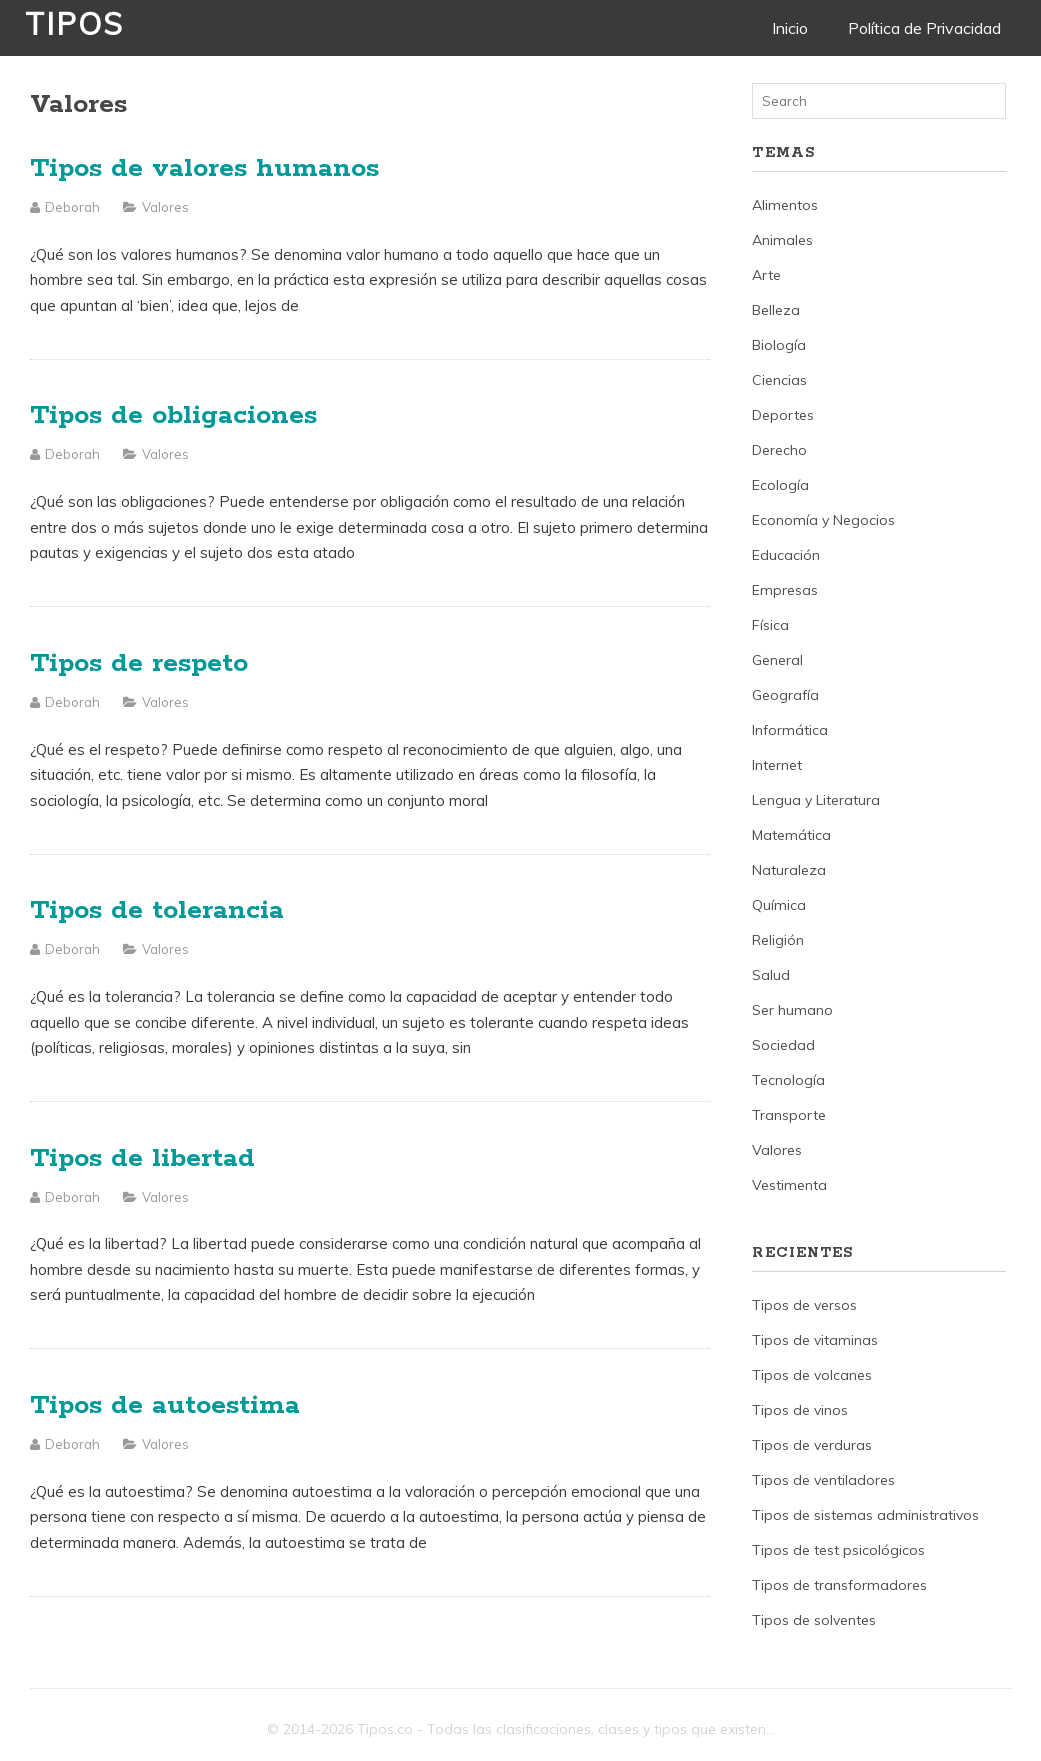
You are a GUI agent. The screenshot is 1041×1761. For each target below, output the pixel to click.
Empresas (785, 590)
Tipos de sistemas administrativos (865, 1515)
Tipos (74, 24)
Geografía (785, 695)
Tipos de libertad (142, 1158)
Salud (771, 975)
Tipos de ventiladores (823, 1480)
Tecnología (788, 1080)
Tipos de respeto (139, 663)
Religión (778, 940)
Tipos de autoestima (165, 1405)
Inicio (790, 28)
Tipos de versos (804, 1305)
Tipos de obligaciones (173, 415)
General (777, 660)
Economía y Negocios (823, 520)
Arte (766, 275)
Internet (777, 765)
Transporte (789, 1115)
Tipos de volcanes (812, 1375)
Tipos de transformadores (839, 1585)
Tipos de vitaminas (815, 1340)
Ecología (780, 485)
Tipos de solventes (814, 1620)
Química (779, 905)
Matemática (791, 835)
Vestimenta (789, 1185)
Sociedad (783, 1045)
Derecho (779, 450)
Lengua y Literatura (816, 800)
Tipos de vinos (800, 1410)
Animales (782, 240)
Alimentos (785, 205)
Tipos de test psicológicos (838, 1550)
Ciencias (779, 380)
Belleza (776, 310)
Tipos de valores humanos (204, 168)
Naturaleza (789, 870)
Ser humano (792, 1010)
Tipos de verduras (812, 1445)
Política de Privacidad (924, 28)
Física (770, 625)
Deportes (783, 415)
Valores (165, 207)
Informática (790, 730)
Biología (779, 345)
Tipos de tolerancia (157, 910)
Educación (786, 555)
